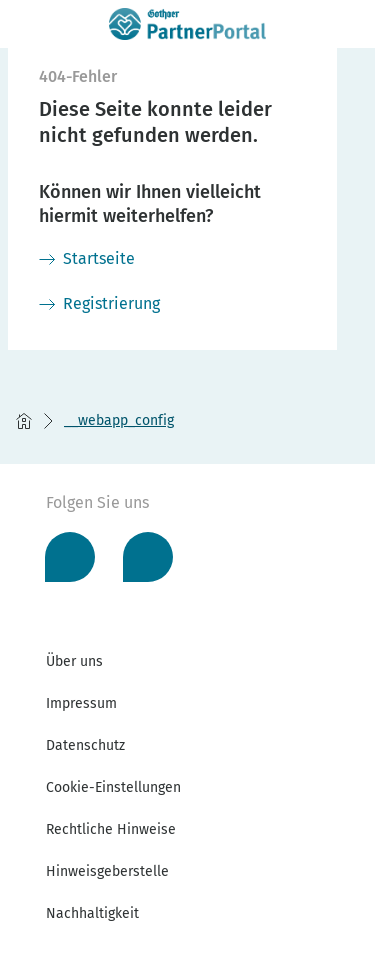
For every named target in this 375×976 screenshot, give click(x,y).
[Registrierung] (99, 304)
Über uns (74, 661)
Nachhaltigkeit (92, 913)
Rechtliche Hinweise (111, 829)
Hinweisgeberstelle (107, 871)
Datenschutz (85, 745)
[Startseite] (87, 259)
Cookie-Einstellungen (113, 787)
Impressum (81, 703)
